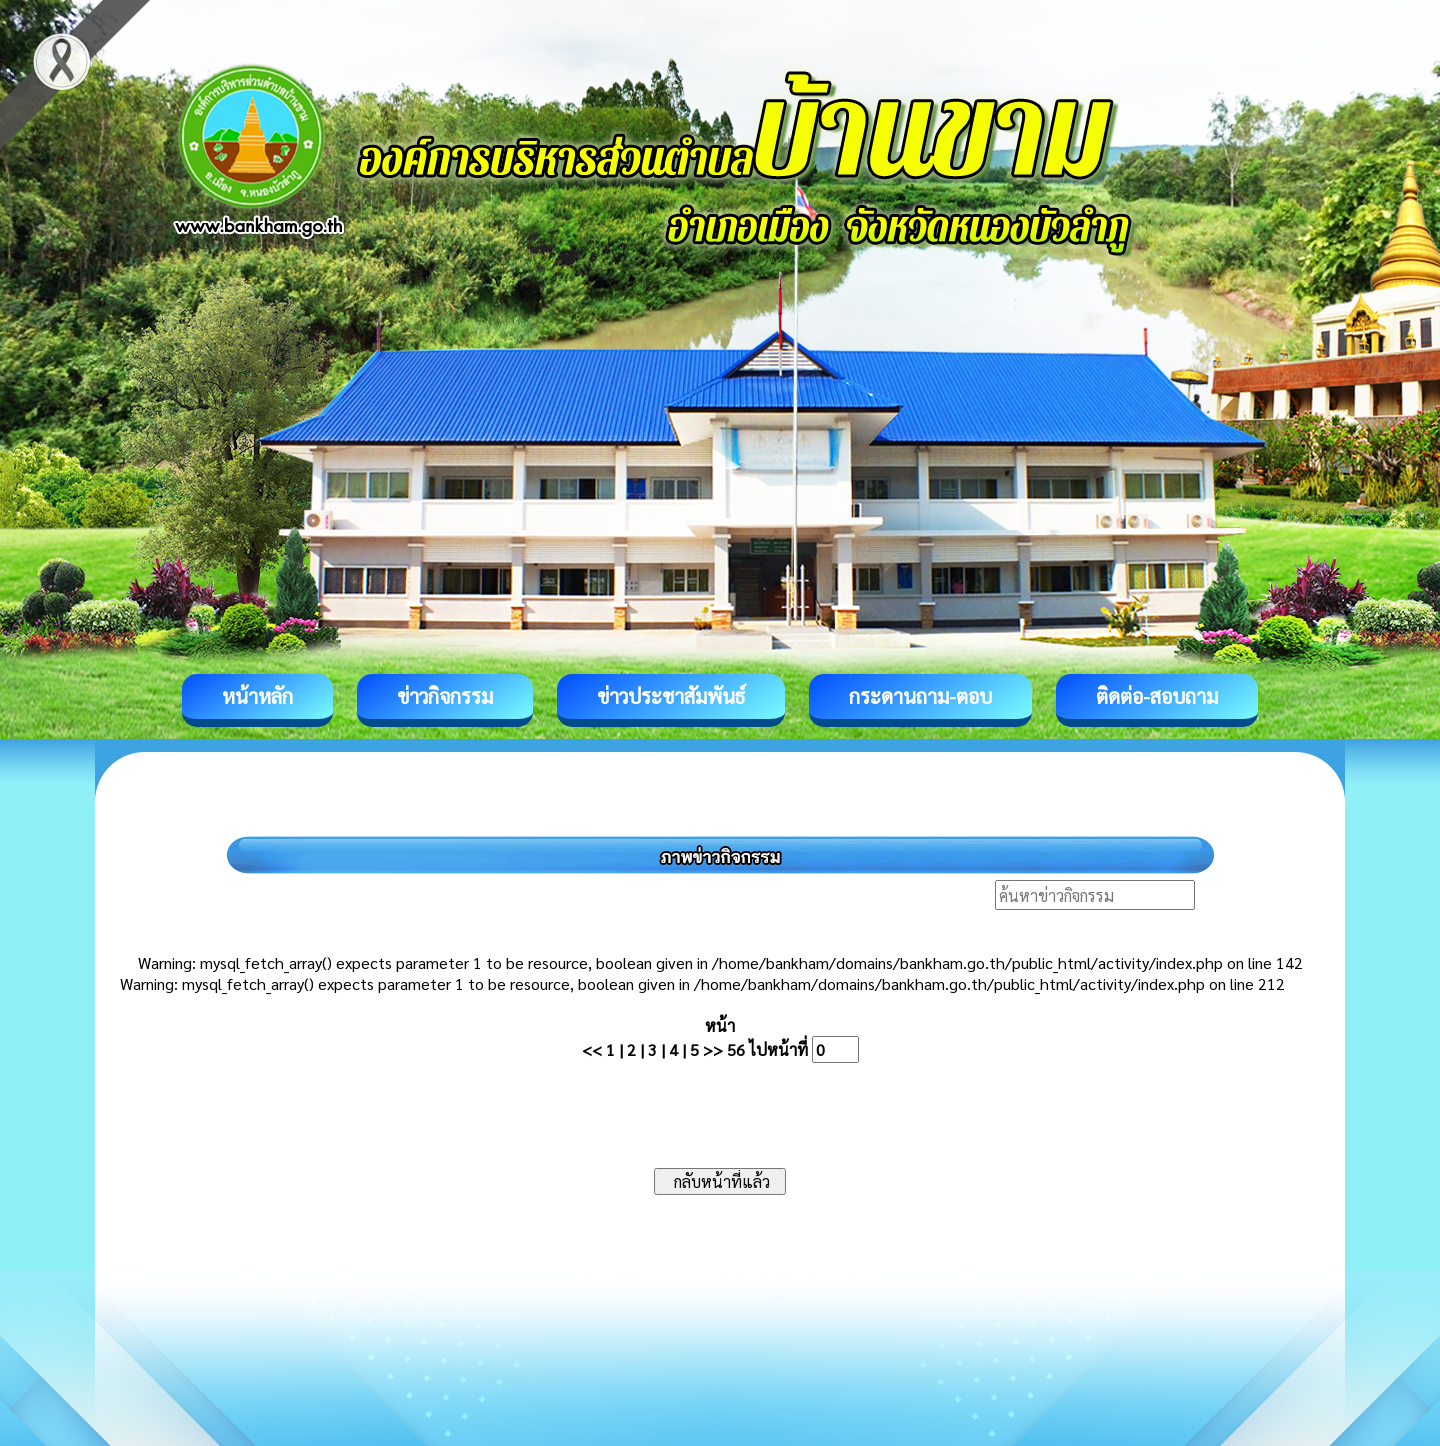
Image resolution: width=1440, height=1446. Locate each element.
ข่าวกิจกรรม (445, 696)
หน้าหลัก (257, 696)
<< (592, 1049)
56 (736, 1049)
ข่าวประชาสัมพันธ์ (671, 696)
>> (713, 1049)
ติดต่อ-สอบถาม (1157, 696)
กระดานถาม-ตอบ (920, 696)
